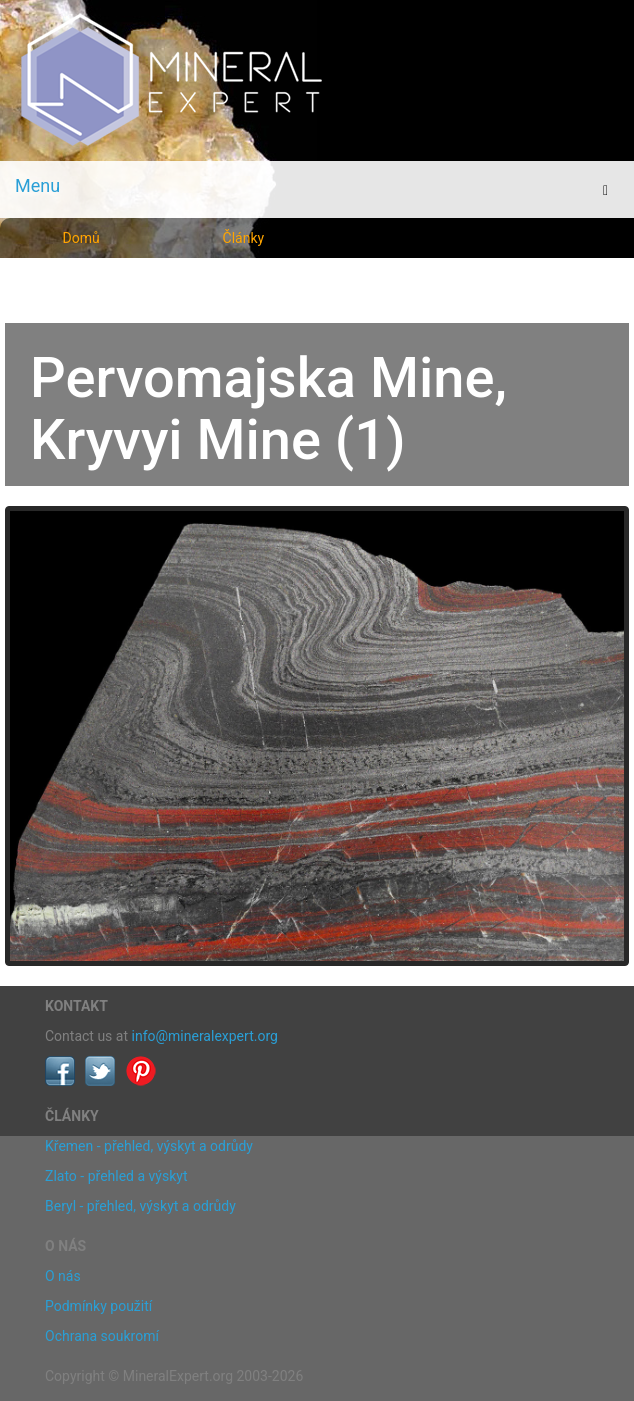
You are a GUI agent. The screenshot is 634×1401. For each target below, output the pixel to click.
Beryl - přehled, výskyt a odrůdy (140, 1206)
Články (244, 238)
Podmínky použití (98, 1306)
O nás (63, 1276)
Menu (37, 185)
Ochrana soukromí (102, 1336)
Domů (81, 238)
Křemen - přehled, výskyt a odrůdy (149, 1146)
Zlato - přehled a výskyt (116, 1176)
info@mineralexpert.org (205, 1036)
